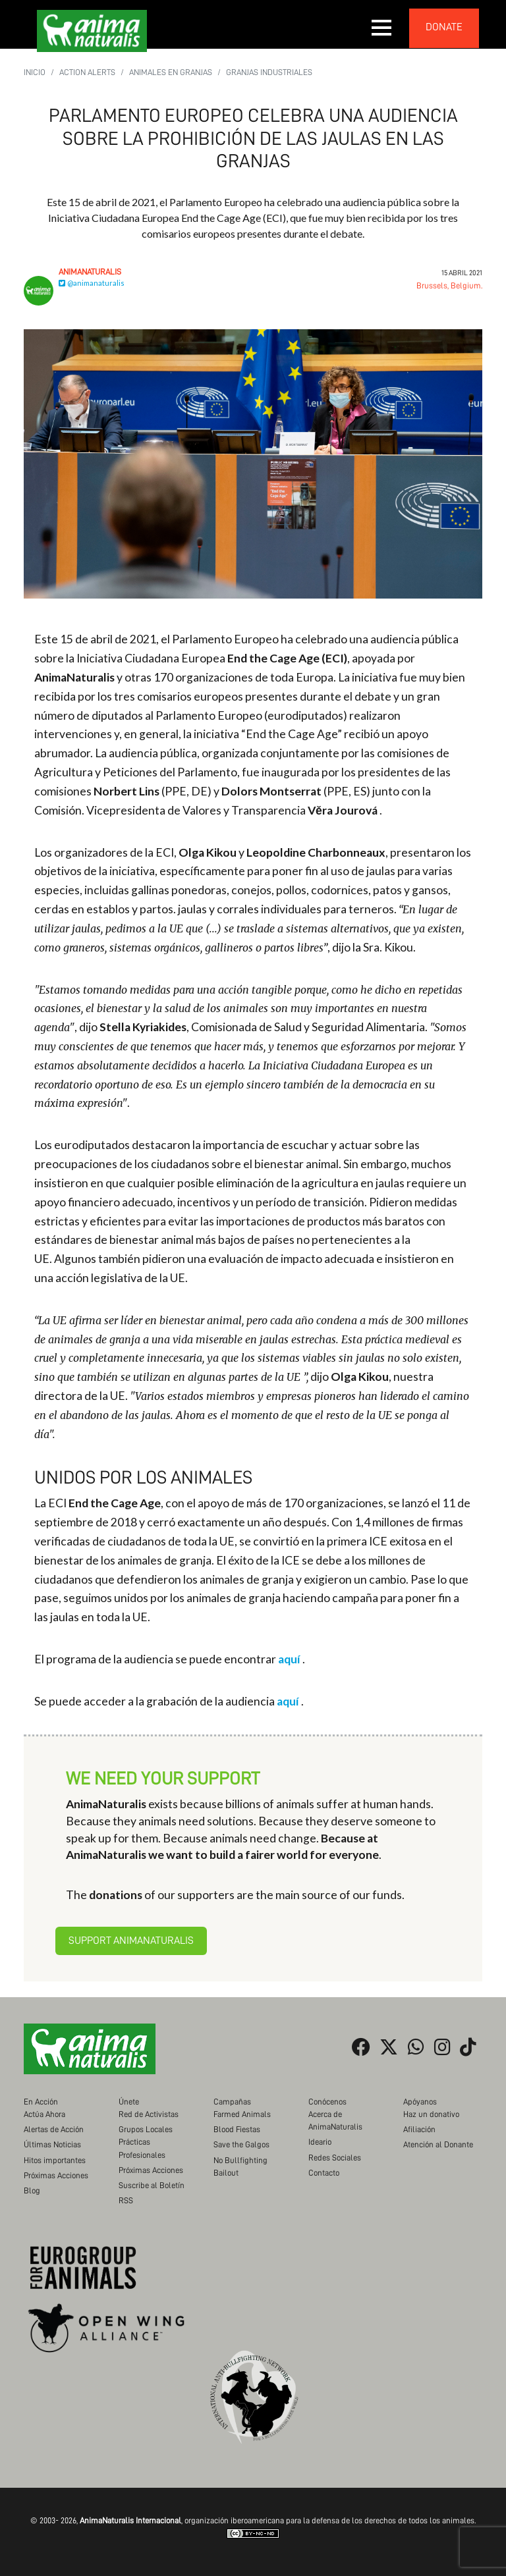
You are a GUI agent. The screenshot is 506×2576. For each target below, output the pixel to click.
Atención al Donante (438, 2144)
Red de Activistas (149, 2114)
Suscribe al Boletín (151, 2185)
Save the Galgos (241, 2144)
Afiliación (419, 2129)
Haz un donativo (431, 2114)
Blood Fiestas (236, 2129)
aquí (289, 1659)
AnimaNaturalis (90, 271)
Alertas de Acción (54, 2129)
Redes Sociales (334, 2157)
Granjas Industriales (269, 72)
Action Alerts (87, 72)
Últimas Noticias (52, 2144)
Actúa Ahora (44, 2114)
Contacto (323, 2172)
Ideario (319, 2141)
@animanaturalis (92, 283)
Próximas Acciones (56, 2175)
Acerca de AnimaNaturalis (335, 2120)
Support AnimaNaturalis (131, 1940)
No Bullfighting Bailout (240, 2166)
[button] (382, 27)
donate (444, 27)
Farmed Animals (242, 2114)
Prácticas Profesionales (142, 2148)
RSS (126, 2200)
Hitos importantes (55, 2160)
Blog (32, 2190)
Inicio (34, 72)
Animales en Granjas (170, 72)
